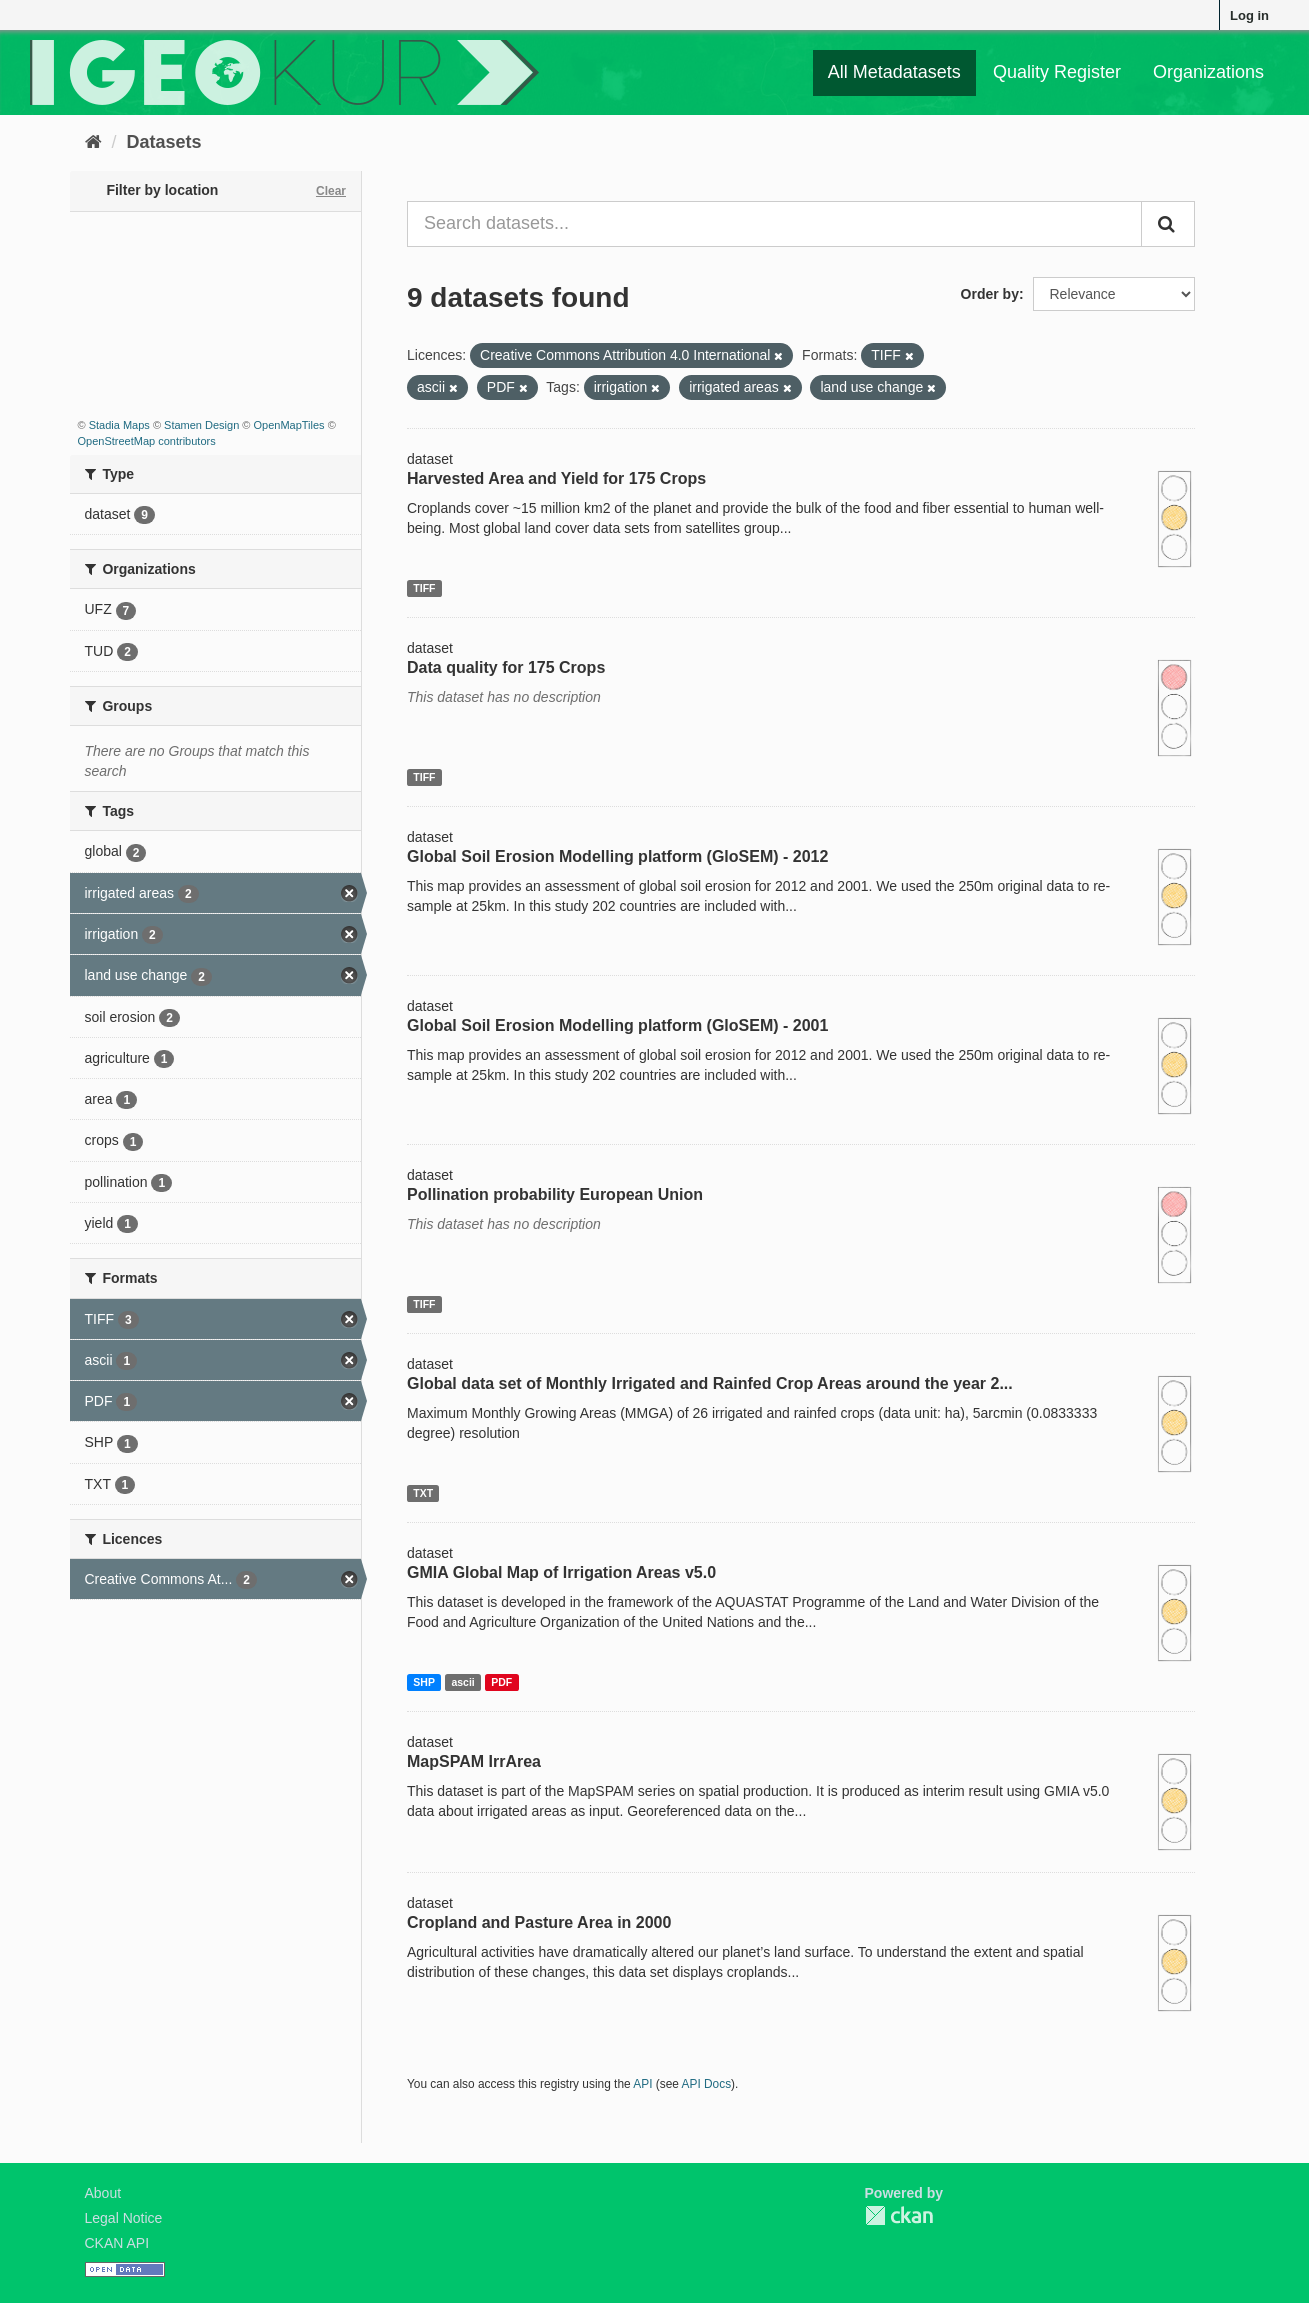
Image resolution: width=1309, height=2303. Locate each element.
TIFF (424, 588)
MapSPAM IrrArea (474, 1761)
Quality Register (1057, 72)
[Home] (93, 142)
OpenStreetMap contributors (147, 441)
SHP (424, 1682)
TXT (423, 1493)
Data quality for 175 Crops (506, 667)
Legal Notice (124, 2218)
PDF (501, 1682)
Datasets (164, 142)
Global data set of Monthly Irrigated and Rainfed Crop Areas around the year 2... (710, 1383)
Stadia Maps (119, 425)
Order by (990, 294)
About (103, 2193)
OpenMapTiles (288, 425)
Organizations (1208, 72)
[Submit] (1168, 224)
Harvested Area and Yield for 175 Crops (556, 478)
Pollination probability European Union (555, 1194)
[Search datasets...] (774, 224)
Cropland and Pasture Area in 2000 (539, 1922)
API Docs (707, 2084)
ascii (462, 1682)
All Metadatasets (894, 72)
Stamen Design (201, 425)
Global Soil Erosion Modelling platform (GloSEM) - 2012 (617, 856)
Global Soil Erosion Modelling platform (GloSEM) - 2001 (617, 1025)
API (642, 2084)
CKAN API (117, 2243)
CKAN (899, 2215)
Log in (1249, 15)
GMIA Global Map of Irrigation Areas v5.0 (561, 1572)
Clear (331, 191)
